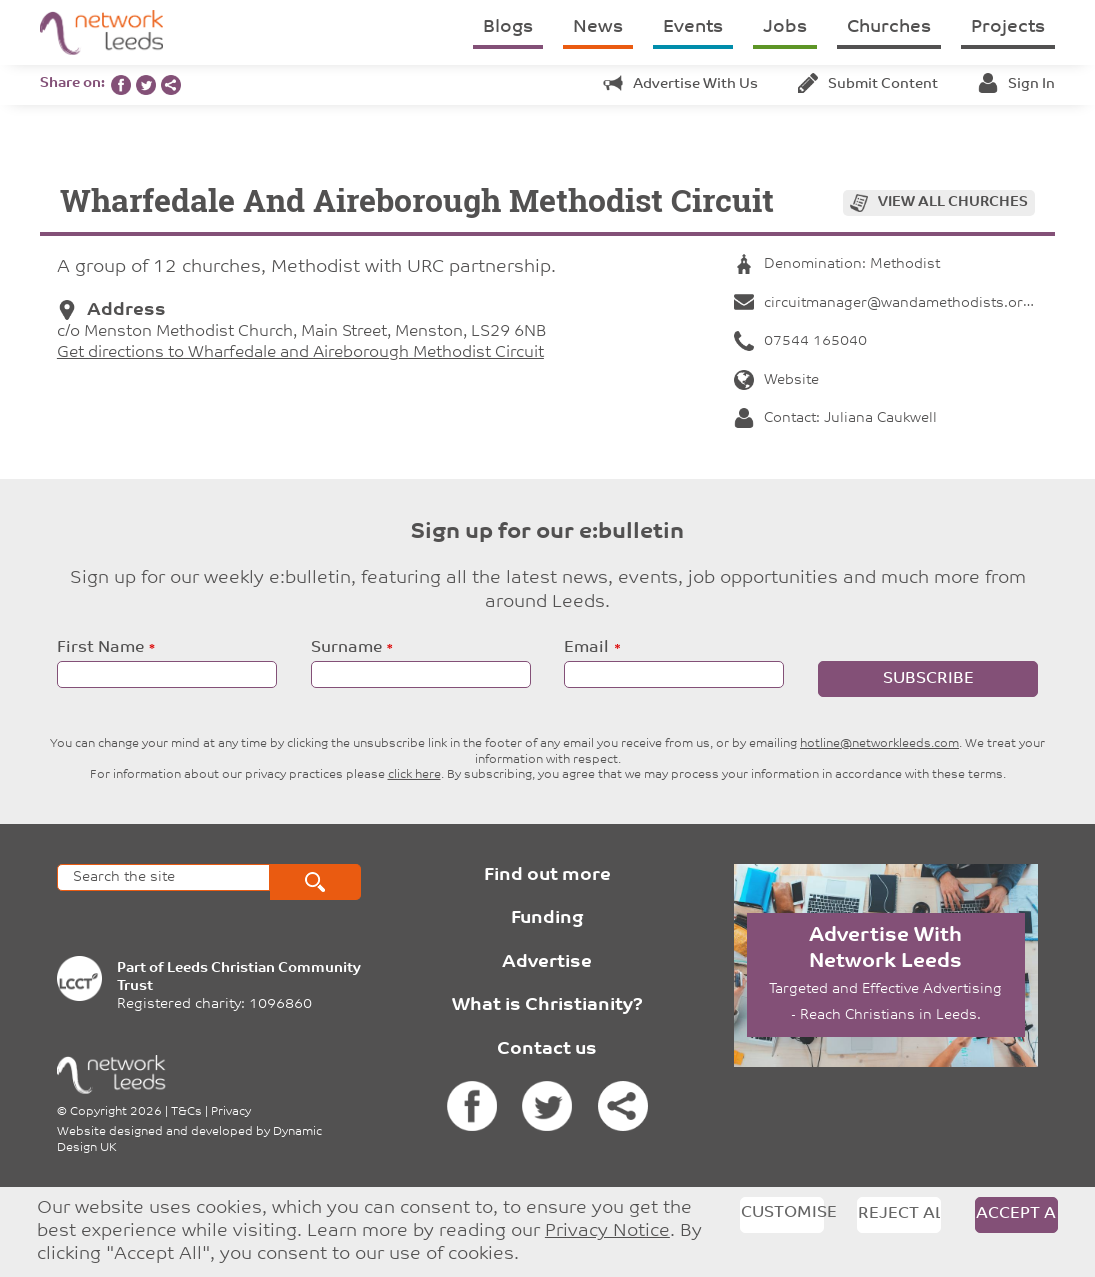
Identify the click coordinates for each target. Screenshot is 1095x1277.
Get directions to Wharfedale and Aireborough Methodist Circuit (300, 353)
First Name (100, 648)
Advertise (547, 962)
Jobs (785, 27)
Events (693, 27)
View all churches (953, 202)
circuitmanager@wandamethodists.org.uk (893, 303)
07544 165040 (800, 341)
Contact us (547, 1049)
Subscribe (928, 679)
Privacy (231, 1112)
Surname (346, 648)
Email (586, 648)
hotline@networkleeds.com (879, 744)
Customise (782, 1213)
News (598, 27)
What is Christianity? (547, 1005)
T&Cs (186, 1112)
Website (776, 380)
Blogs (508, 27)
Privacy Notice (607, 1231)
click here (414, 775)
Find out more (547, 875)
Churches (889, 27)
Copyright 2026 (116, 1112)
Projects (1008, 27)
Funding (547, 918)
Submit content (868, 84)
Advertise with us (680, 84)
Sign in (1016, 84)
